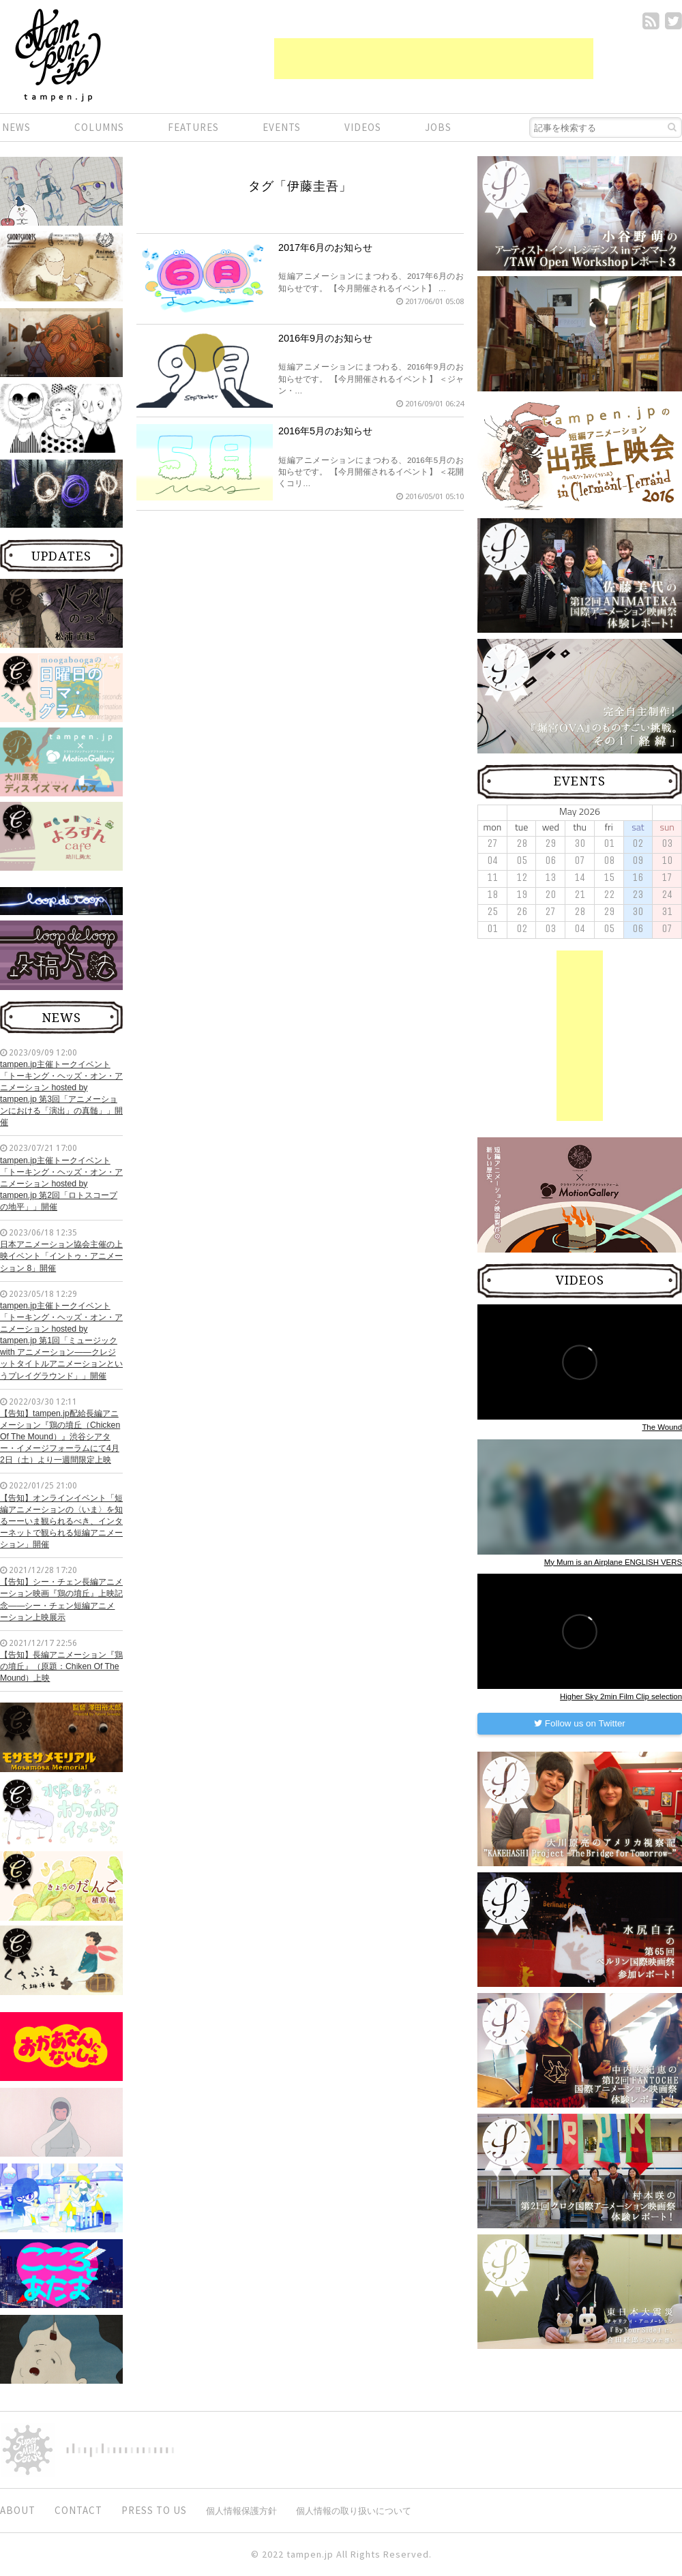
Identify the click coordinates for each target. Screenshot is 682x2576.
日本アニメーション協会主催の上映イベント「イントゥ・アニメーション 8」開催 (61, 1256)
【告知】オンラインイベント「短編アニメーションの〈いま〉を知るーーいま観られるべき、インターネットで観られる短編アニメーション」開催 (61, 1521)
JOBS (438, 127)
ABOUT (17, 2510)
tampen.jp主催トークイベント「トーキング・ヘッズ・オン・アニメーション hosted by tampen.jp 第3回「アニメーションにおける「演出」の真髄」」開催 (61, 1094)
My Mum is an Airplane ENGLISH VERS (613, 1562)
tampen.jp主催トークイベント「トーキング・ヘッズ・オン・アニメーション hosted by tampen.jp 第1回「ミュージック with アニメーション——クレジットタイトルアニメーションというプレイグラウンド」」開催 (61, 1341)
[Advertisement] (433, 58)
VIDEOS (362, 127)
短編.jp (58, 55)
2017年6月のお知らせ (325, 247)
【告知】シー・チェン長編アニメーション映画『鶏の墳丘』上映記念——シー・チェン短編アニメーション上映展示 (61, 1599)
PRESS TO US (154, 2510)
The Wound (662, 1427)
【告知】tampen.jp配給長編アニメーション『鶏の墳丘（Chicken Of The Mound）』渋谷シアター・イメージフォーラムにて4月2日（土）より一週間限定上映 (60, 1437)
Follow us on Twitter (579, 1723)
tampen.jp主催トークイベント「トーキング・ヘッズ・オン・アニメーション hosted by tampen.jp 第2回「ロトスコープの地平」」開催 (61, 1184)
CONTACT (78, 2510)
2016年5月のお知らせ (325, 430)
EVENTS (282, 127)
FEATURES (193, 127)
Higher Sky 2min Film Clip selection (621, 1696)
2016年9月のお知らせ (325, 338)
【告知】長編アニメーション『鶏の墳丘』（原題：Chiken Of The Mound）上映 (61, 1666)
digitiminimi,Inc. (120, 2450)
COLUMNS (99, 127)
